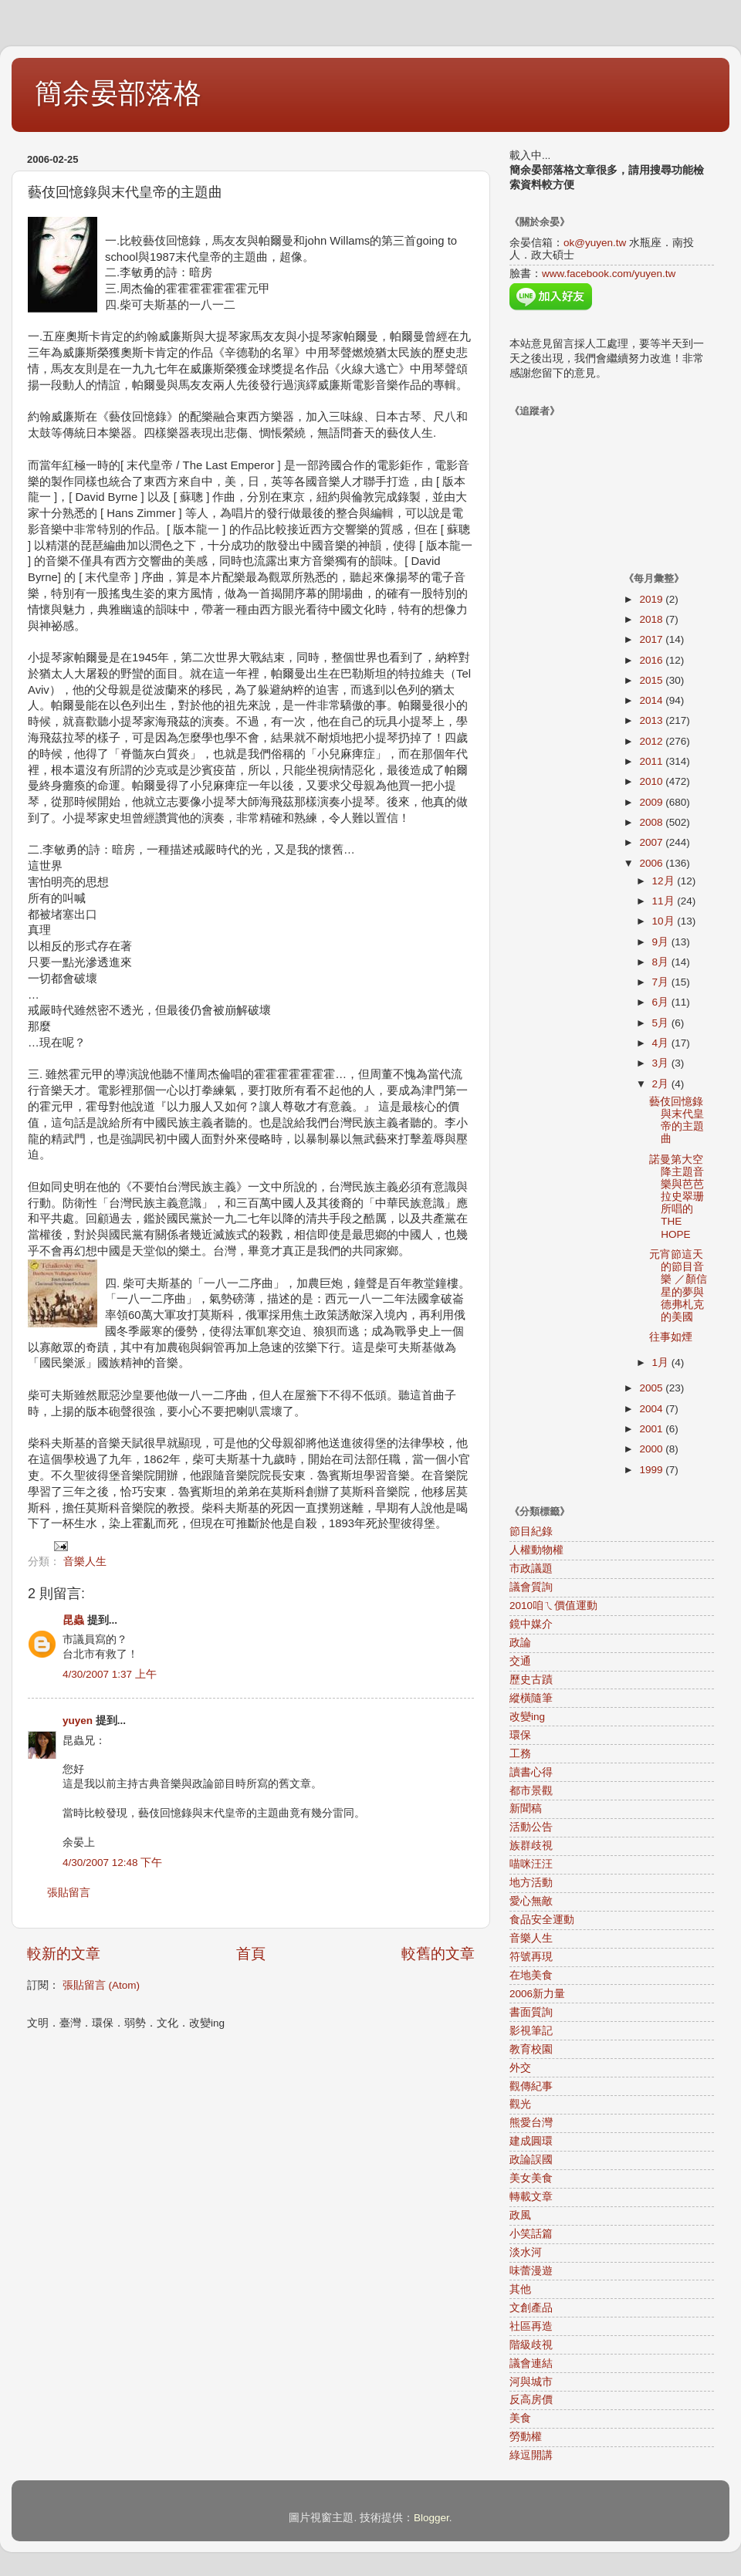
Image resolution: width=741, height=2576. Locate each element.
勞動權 (525, 2436)
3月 (662, 1063)
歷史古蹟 (531, 1679)
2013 (652, 720)
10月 (665, 921)
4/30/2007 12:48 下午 (112, 1862)
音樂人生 (85, 1561)
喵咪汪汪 (531, 1864)
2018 (652, 619)
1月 (662, 1362)
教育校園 (531, 2049)
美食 (520, 2418)
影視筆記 (531, 2031)
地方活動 (531, 1882)
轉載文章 (531, 2196)
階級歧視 (531, 2345)
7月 (662, 982)
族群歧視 (531, 1845)
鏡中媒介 (531, 1624)
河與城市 (531, 2382)
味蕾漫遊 (531, 2271)
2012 (652, 741)
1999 (652, 1470)
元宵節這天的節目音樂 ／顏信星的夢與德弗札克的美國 (678, 1286)
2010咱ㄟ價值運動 (553, 1605)
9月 (662, 942)
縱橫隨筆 (531, 1698)
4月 (662, 1043)
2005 (652, 1388)
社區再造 (531, 2326)
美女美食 (531, 2178)
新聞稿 (525, 1808)
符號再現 (531, 1956)
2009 (652, 802)
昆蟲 (73, 1620)
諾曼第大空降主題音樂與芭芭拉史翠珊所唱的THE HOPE (676, 1197)
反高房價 (531, 2399)
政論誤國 (531, 2159)
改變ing (527, 1716)
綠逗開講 (531, 2455)
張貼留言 (68, 1892)
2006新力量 (537, 1994)
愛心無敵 (531, 1901)
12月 (665, 881)
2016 (652, 660)
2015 (652, 680)
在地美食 (531, 1975)
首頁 (251, 1954)
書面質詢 (531, 2012)
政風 (520, 2215)
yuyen (78, 1720)
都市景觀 (531, 1791)
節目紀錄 (531, 1531)
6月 (662, 1002)
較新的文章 (63, 1954)
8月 (662, 962)
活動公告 (531, 1827)
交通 (520, 1661)
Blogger (431, 2518)
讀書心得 (531, 1772)
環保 (520, 1735)
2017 (652, 639)
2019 (652, 599)
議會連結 (531, 2363)
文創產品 (531, 2308)
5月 (662, 1023)
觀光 (520, 2104)
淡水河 (525, 2252)
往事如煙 (670, 1337)
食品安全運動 (541, 1919)
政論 (520, 1642)
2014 (652, 700)
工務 (520, 1754)
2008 (652, 822)
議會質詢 (531, 1587)
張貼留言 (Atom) (101, 1985)
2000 (652, 1449)
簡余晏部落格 (118, 93)
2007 (652, 842)
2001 (652, 1429)
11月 (665, 901)
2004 (652, 1409)
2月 (662, 1084)
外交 (520, 2068)
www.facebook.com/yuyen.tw (608, 273)
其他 (520, 2289)
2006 (652, 863)
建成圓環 (531, 2141)
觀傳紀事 (531, 2086)
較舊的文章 (438, 1954)
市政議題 (531, 1568)
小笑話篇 (531, 2234)
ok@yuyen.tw (594, 242)
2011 (652, 761)
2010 (652, 781)
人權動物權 (536, 1550)
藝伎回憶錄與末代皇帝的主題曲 (676, 1120)
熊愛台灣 (531, 2122)
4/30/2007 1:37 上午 (110, 1674)
